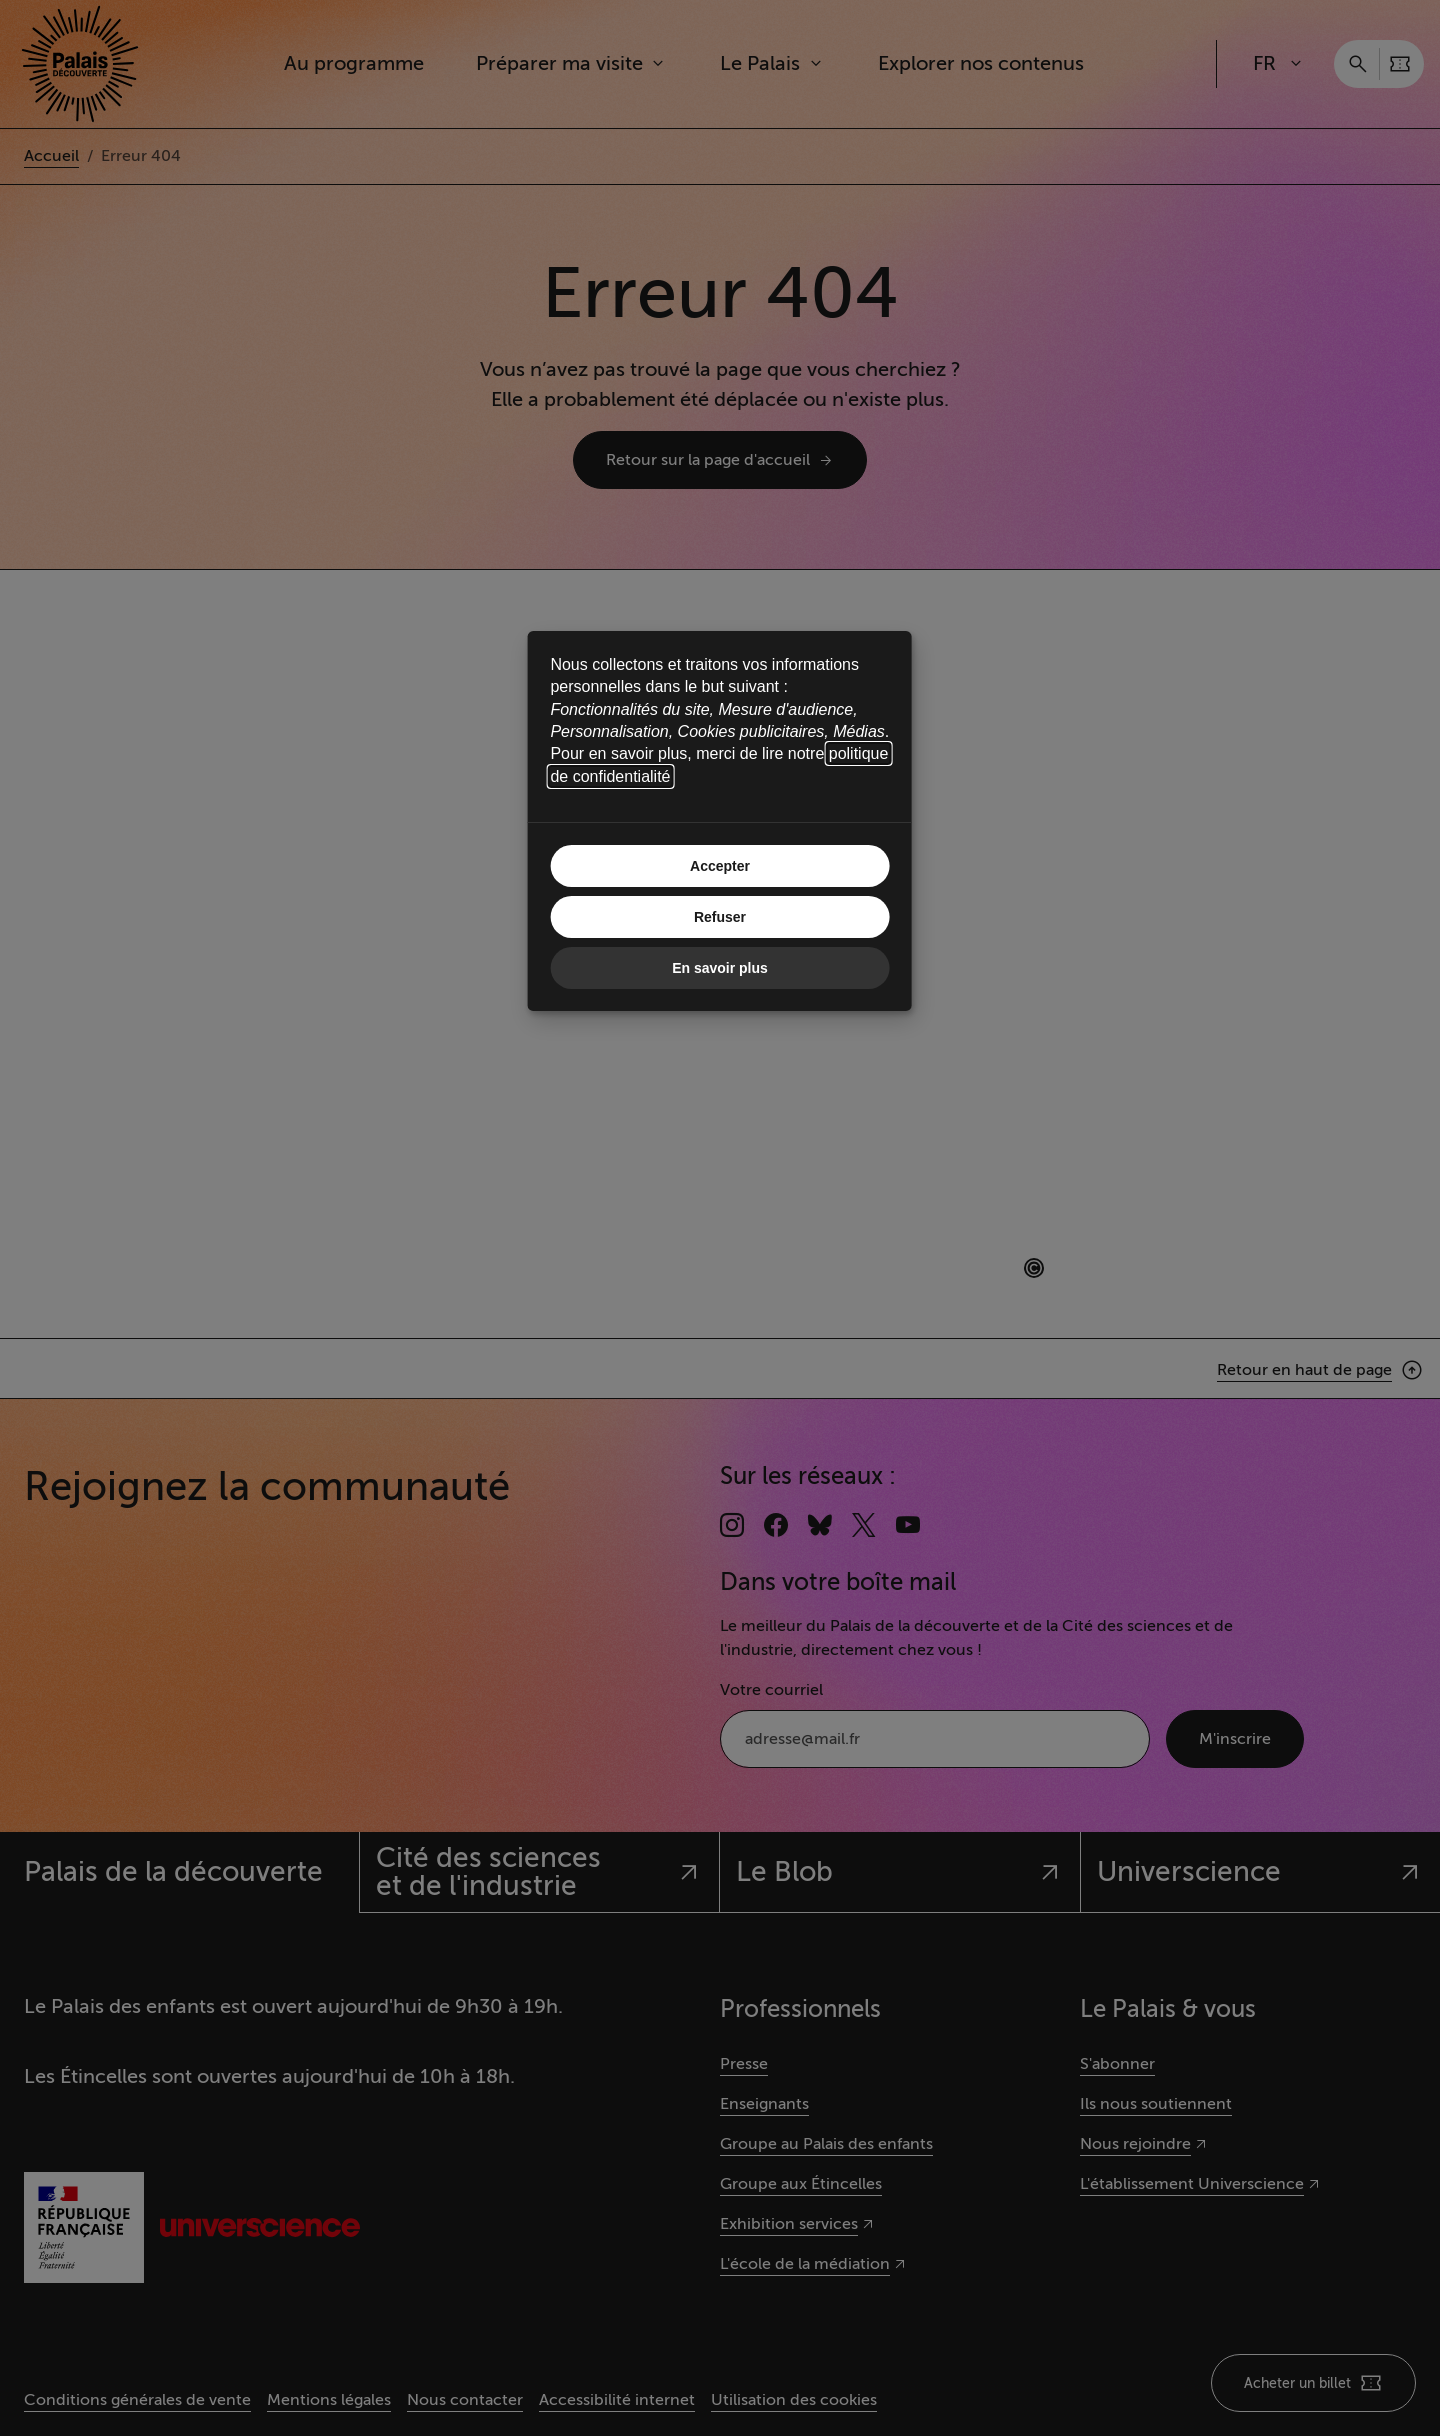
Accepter (720, 866)
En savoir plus (720, 968)
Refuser (720, 917)
